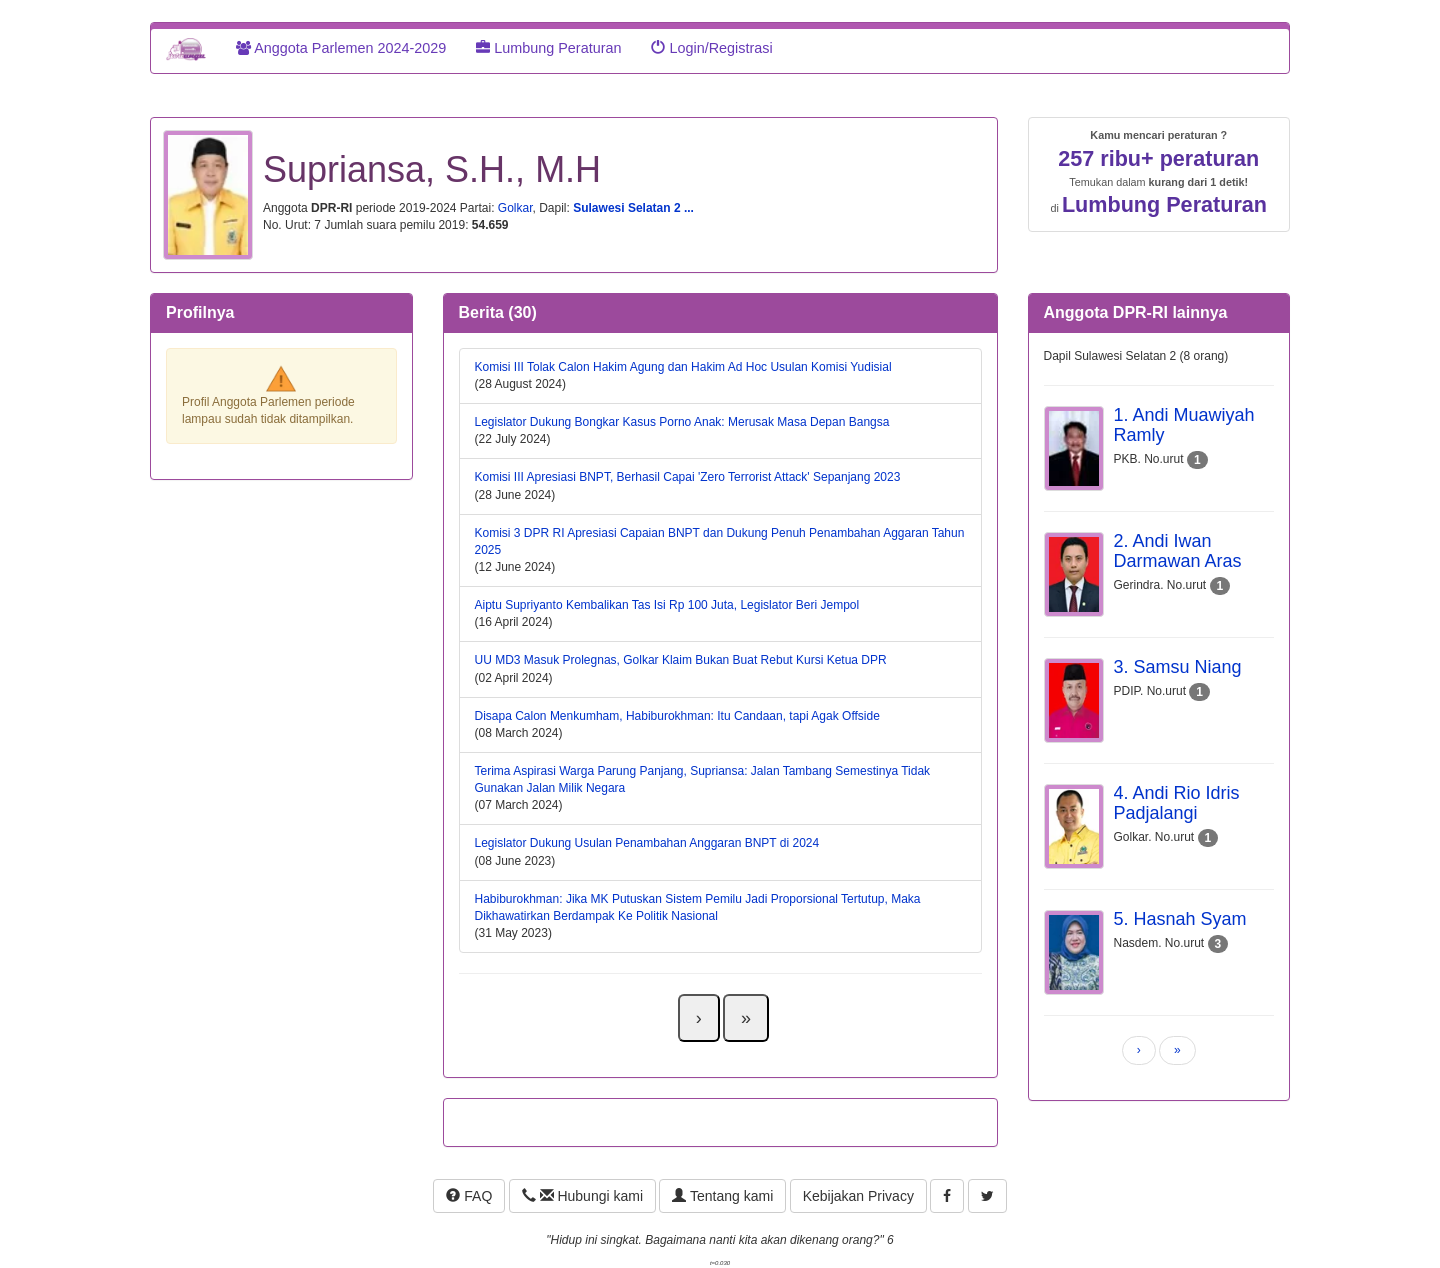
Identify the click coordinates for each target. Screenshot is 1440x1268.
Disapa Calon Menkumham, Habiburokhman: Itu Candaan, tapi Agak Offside (677, 716)
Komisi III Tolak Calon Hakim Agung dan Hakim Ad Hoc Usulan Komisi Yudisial (683, 367)
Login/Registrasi (711, 48)
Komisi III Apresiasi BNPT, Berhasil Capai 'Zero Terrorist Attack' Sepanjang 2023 (688, 477)
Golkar (515, 208)
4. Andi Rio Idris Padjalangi (1177, 803)
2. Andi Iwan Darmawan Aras (1178, 551)
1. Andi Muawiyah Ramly (1184, 425)
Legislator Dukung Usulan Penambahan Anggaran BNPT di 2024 (647, 843)
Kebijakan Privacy (858, 1196)
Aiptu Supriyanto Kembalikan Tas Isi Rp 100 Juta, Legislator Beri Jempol (667, 605)
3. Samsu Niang (1178, 667)
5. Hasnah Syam (1180, 919)
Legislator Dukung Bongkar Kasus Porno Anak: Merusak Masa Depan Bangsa (682, 422)
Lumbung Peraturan (548, 48)
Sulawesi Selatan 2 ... (633, 208)
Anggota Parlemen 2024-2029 (341, 48)
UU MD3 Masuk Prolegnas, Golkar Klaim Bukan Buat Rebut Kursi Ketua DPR (681, 660)
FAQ (469, 1196)
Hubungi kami (582, 1196)
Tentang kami (722, 1196)
